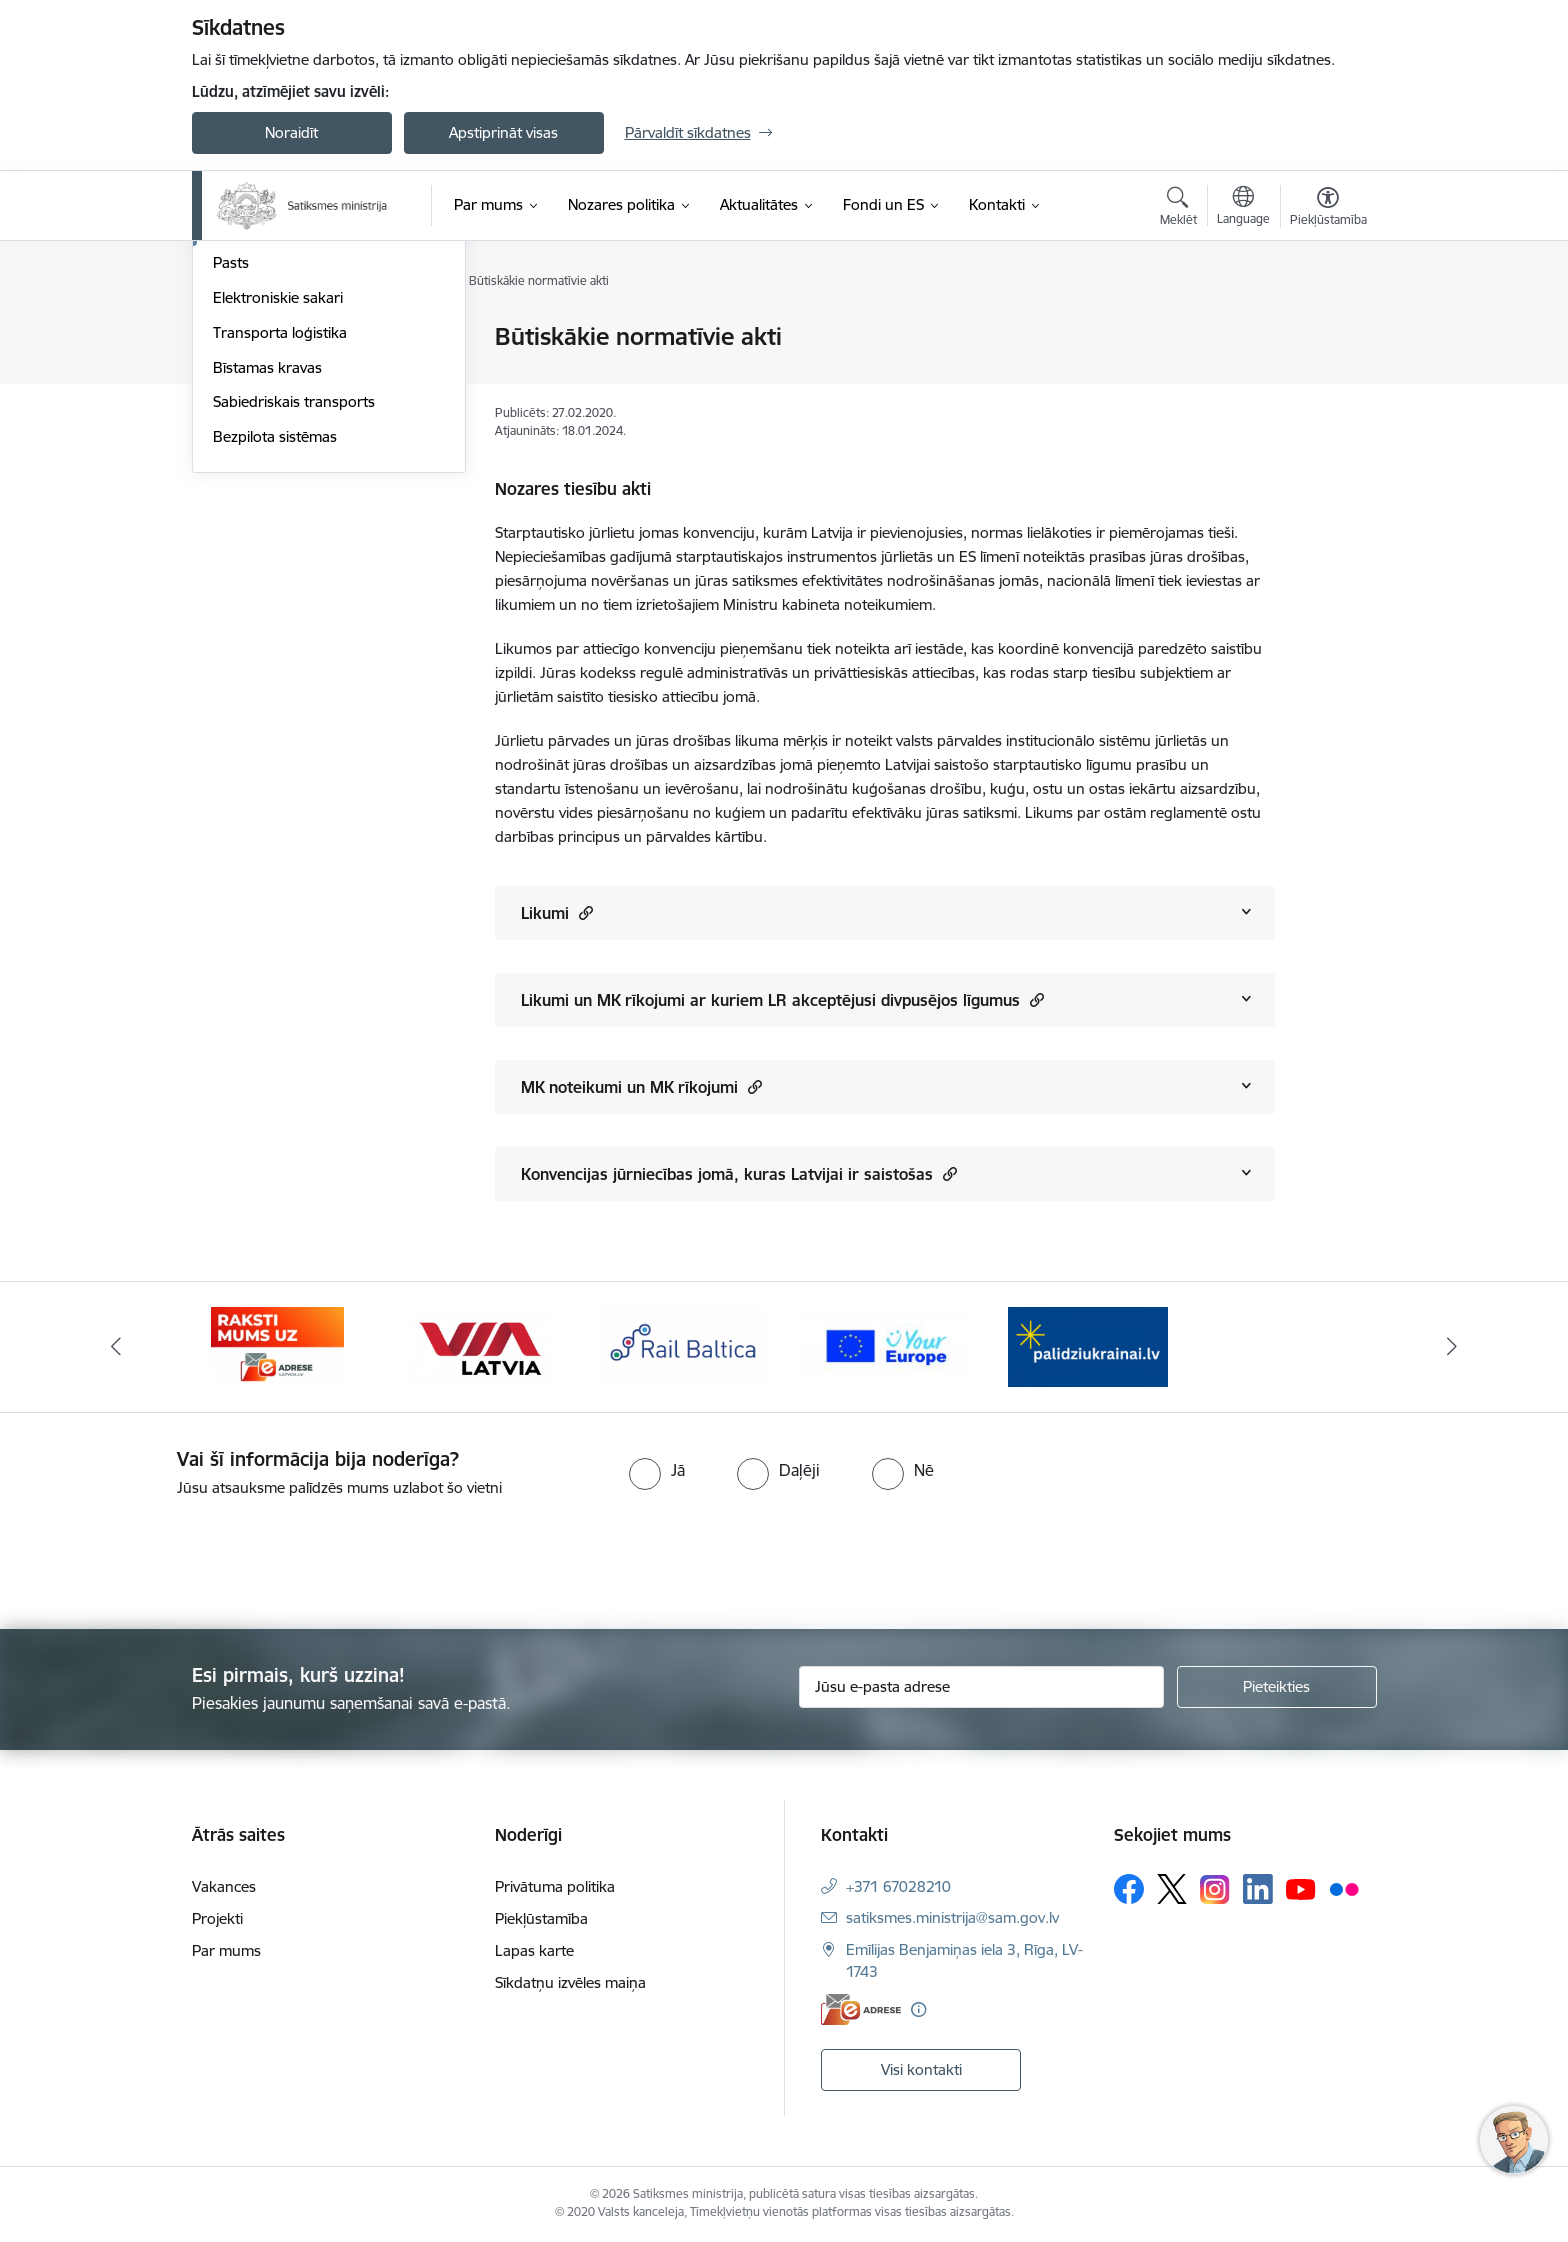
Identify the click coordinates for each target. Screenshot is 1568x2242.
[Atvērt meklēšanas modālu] (1178, 209)
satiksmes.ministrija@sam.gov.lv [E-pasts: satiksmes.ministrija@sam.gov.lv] (952, 1917)
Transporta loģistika (280, 546)
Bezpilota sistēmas (275, 650)
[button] (583, 912)
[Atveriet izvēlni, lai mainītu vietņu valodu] (1243, 208)
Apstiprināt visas (503, 132)
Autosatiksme (258, 372)
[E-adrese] (861, 2009)
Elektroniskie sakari (278, 511)
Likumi (557, 912)
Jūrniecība (247, 442)
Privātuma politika (555, 1886)
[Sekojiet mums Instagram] (1215, 1889)
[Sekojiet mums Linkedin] (1258, 1889)
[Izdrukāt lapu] (1327, 328)
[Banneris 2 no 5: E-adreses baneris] (277, 1345)
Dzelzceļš (243, 407)
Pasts (231, 476)
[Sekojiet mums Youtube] (1301, 1888)
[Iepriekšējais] (116, 1347)
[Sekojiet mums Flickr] (1344, 1888)
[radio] (657, 1470)
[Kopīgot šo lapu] (1327, 378)
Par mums (226, 1950)
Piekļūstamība (541, 1918)
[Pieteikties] (1277, 1687)
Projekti (217, 1918)
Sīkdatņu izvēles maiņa (570, 1982)
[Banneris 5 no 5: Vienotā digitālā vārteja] (885, 1345)
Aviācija (237, 337)
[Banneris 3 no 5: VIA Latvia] (480, 1345)
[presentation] (167, 1555)
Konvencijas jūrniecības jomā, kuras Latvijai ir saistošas (739, 1173)
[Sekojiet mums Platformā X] (1172, 1889)
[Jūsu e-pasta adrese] (981, 1687)
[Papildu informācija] (918, 2009)
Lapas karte (534, 1950)
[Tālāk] (1453, 1347)
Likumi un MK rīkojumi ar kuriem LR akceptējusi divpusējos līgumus (782, 999)
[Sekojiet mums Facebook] (1129, 1889)
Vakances (224, 1886)
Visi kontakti (921, 2069)
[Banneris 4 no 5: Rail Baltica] (683, 1345)
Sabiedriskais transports (294, 615)
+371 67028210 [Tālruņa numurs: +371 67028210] (898, 1886)
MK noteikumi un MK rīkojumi (641, 1086)
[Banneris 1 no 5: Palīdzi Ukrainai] (1088, 1345)
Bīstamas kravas (267, 581)
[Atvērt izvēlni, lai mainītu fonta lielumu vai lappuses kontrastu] (1328, 209)
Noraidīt (291, 132)
